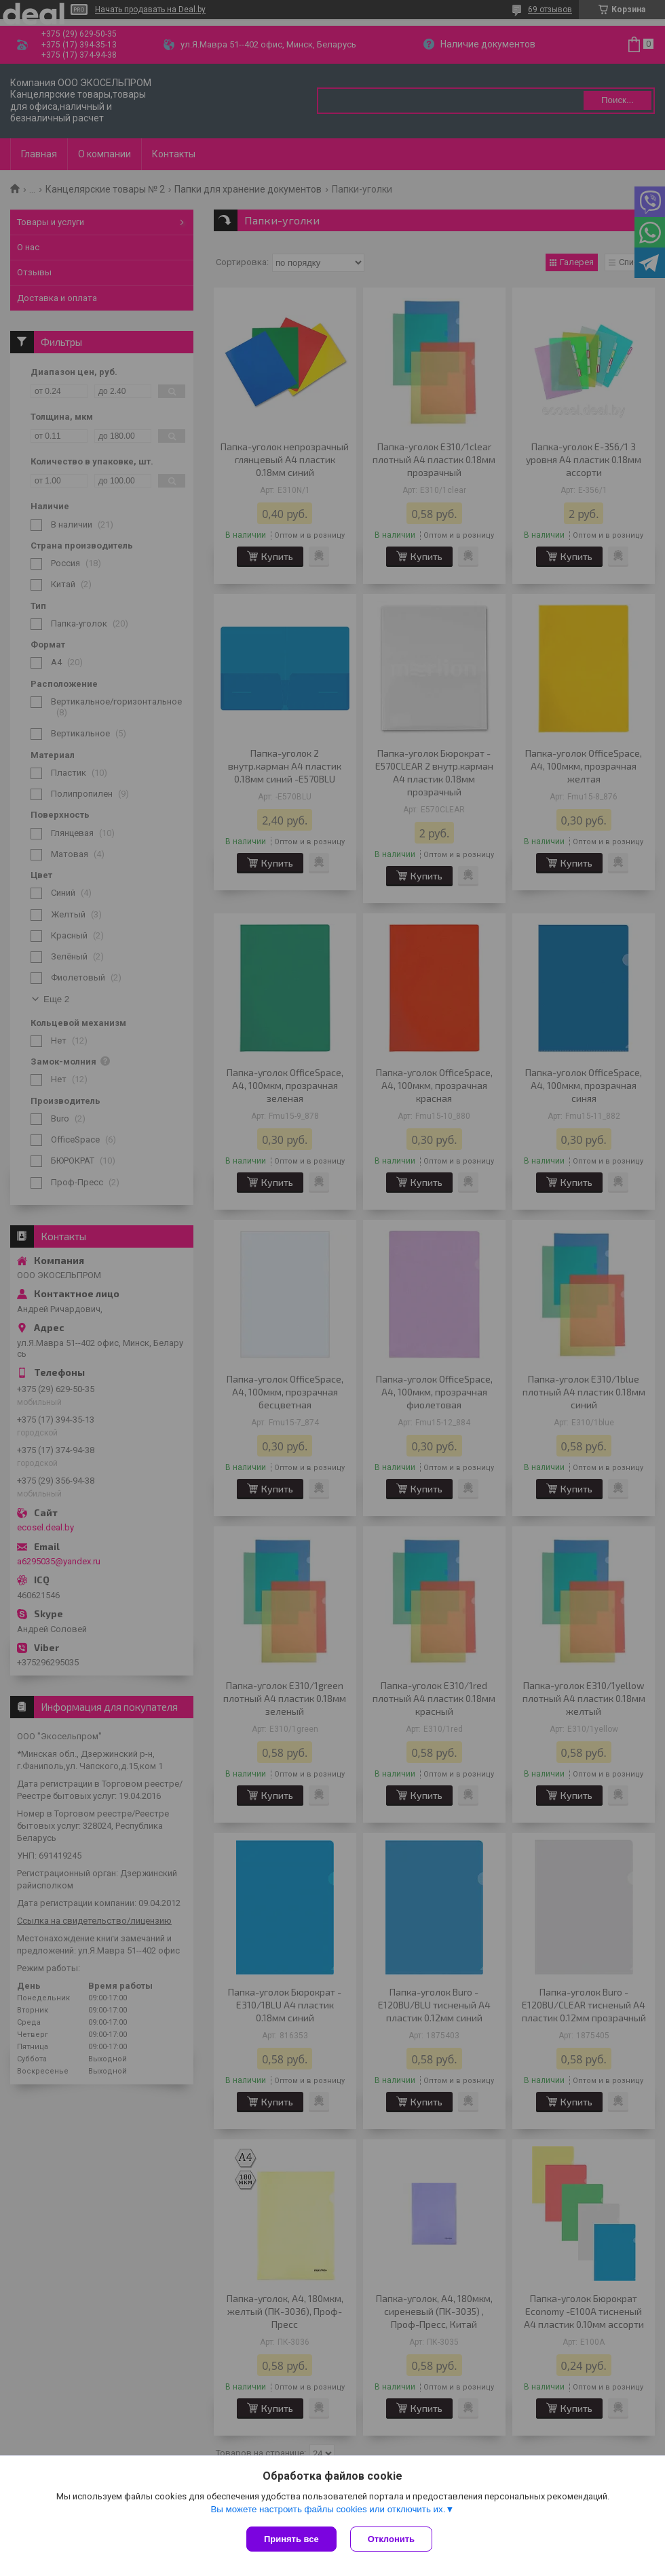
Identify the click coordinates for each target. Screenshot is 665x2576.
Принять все (291, 2539)
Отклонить (391, 2539)
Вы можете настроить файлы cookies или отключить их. (327, 2509)
